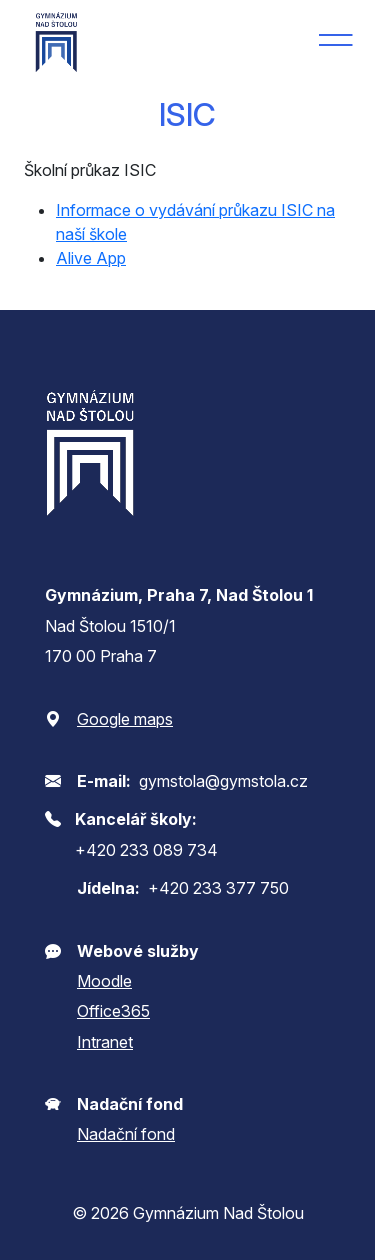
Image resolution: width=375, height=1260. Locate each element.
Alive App (91, 258)
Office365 (113, 1011)
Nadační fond (126, 1134)
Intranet (105, 1042)
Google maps (125, 719)
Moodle (104, 981)
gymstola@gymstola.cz (223, 781)
